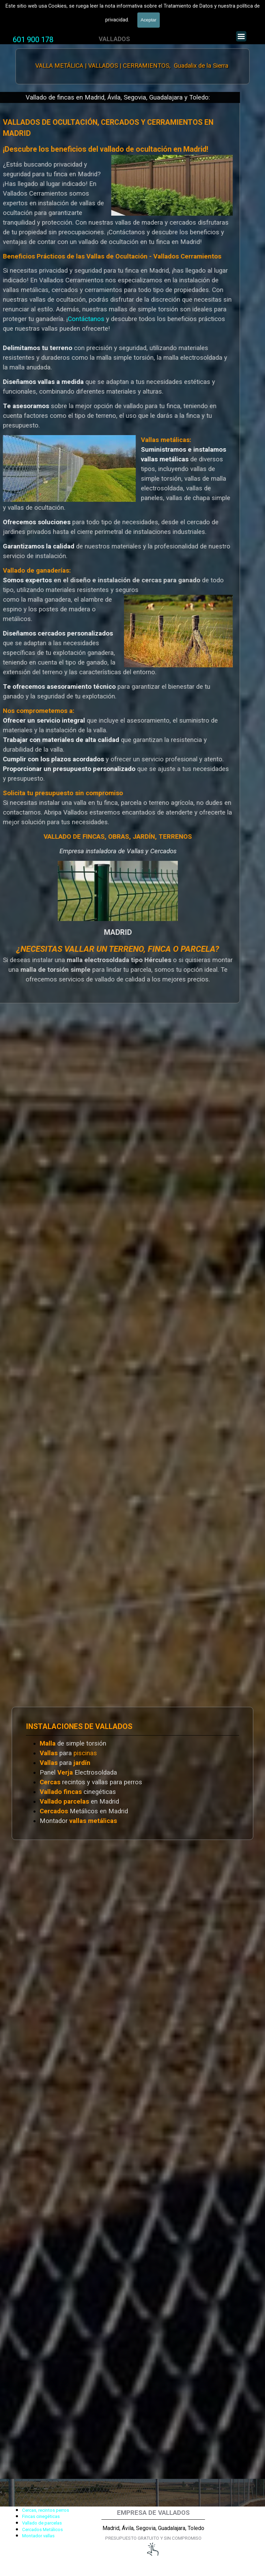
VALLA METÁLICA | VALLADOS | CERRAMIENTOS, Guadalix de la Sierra (132, 65)
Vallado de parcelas (42, 2523)
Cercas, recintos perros (45, 2510)
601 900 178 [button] (33, 39)
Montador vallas (38, 2535)
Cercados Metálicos (42, 2529)
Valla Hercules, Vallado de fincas (56, 17)
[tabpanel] (33, 39)
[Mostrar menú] (241, 36)
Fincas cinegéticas (41, 2516)
